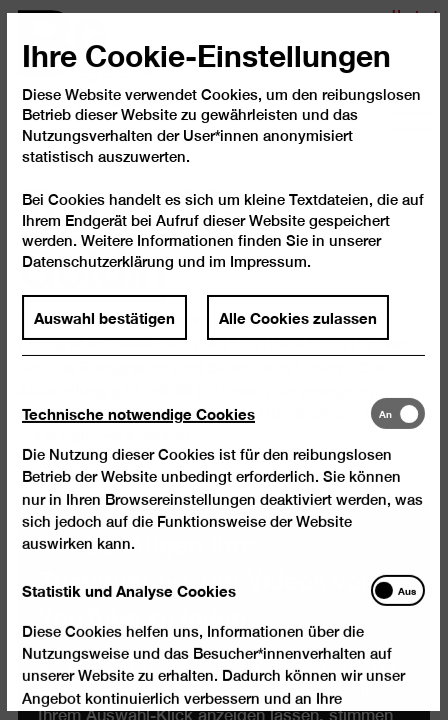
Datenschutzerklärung (99, 279)
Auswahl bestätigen (105, 335)
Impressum (268, 279)
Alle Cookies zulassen (298, 335)
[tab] (197, 430)
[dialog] (224, 360)
